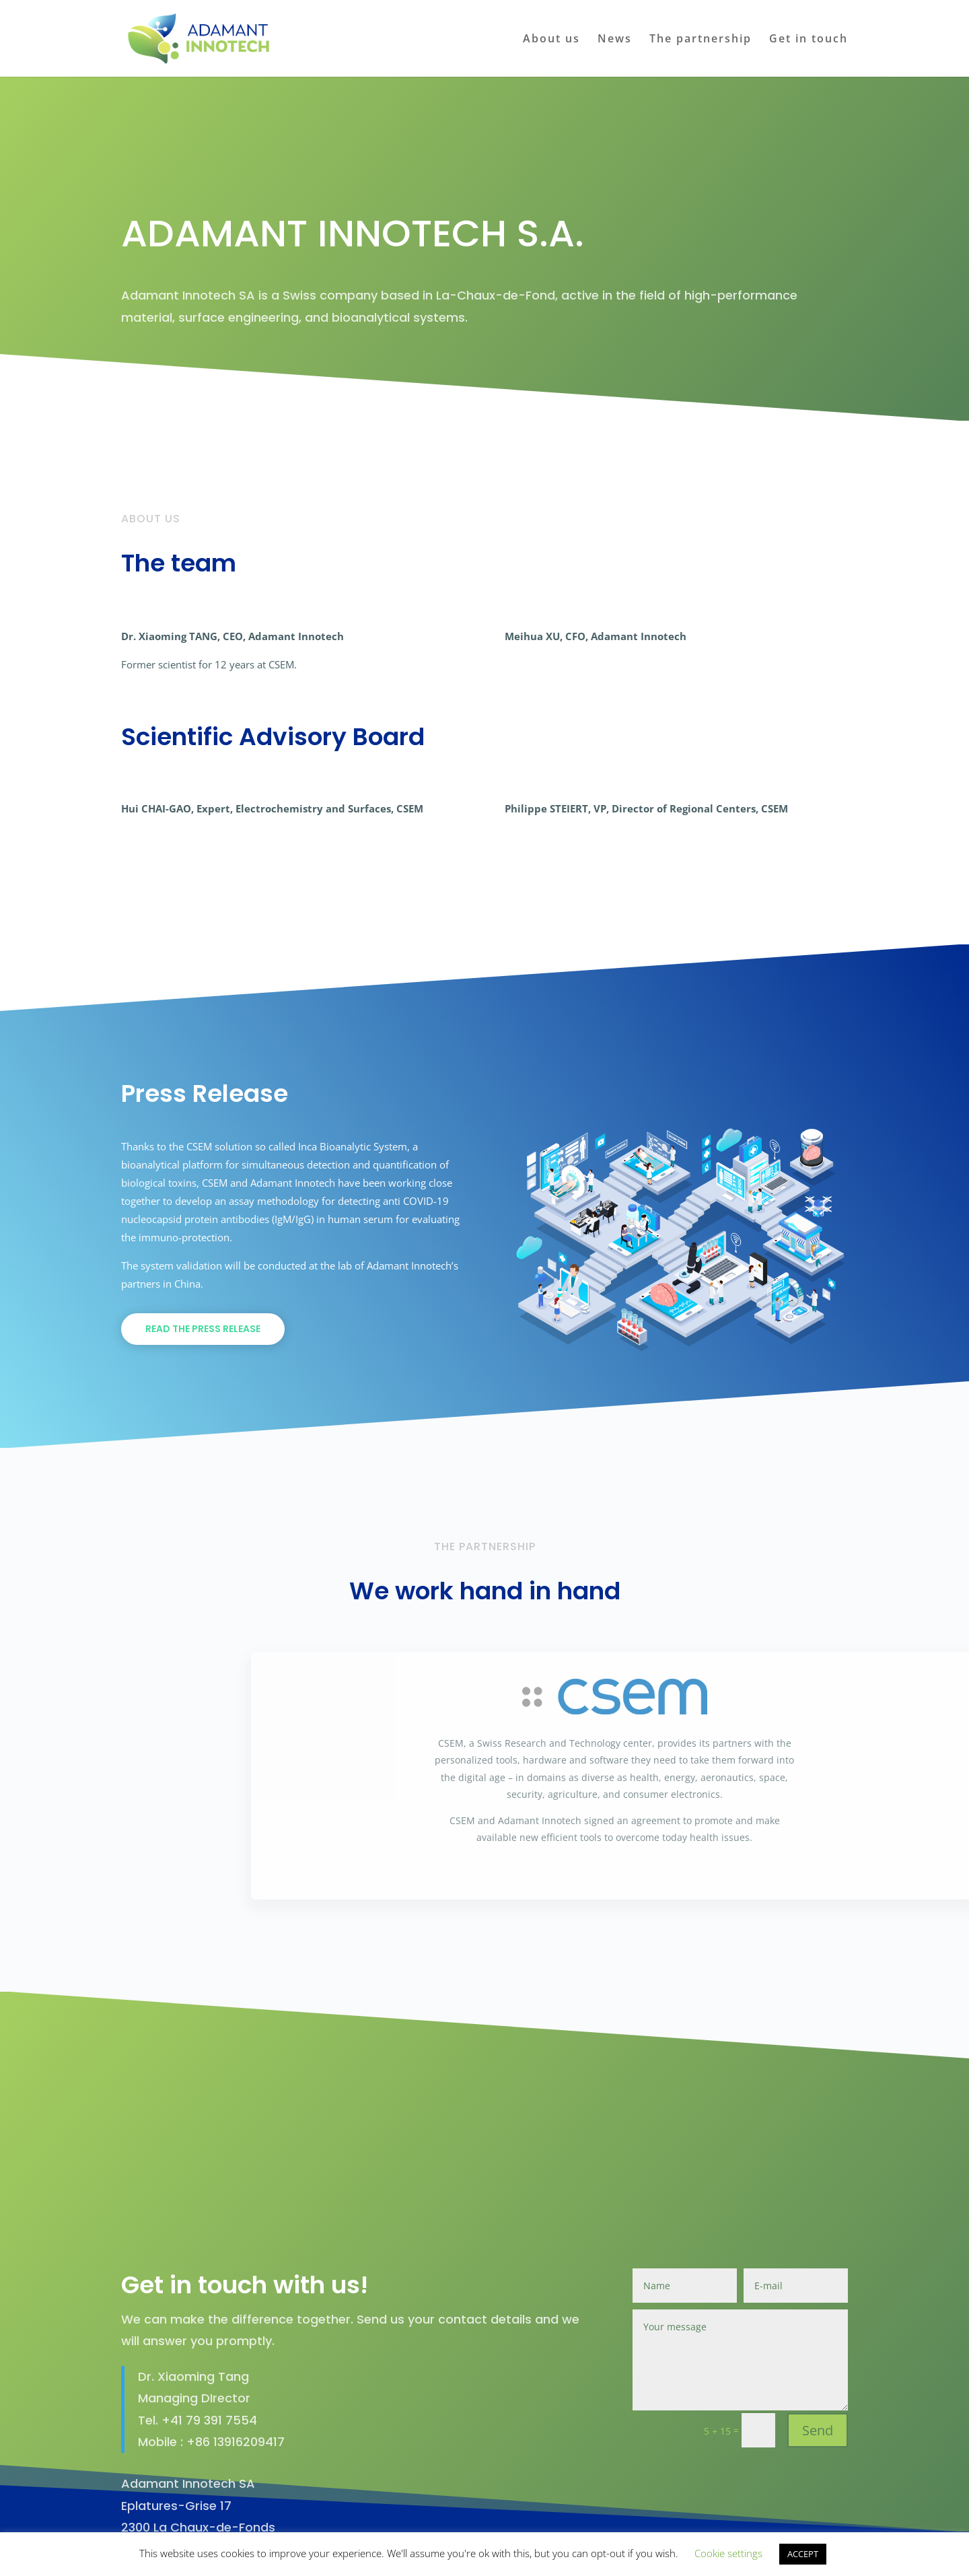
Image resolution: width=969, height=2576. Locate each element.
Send (817, 2369)
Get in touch (808, 40)
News (615, 40)
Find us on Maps (197, 2516)
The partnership (700, 40)
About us (551, 40)
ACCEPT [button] (802, 2554)
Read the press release (202, 1328)
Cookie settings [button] (728, 2553)
